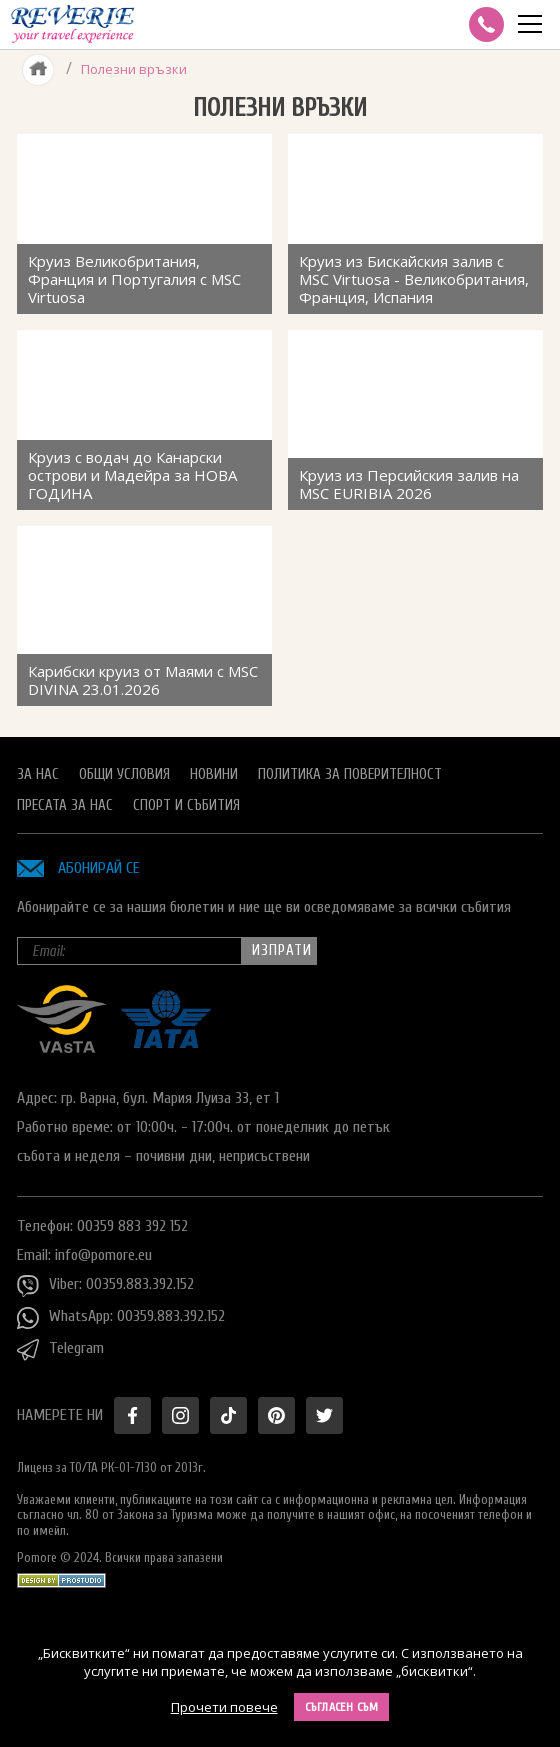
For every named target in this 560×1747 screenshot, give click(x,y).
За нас (38, 774)
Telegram (60, 1350)
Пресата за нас (65, 805)
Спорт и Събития (186, 805)
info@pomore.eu (103, 1255)
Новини (214, 774)
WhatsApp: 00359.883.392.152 (121, 1318)
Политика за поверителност (350, 774)
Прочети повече (224, 1707)
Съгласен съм (342, 1707)
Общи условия (124, 774)
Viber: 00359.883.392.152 (105, 1286)
